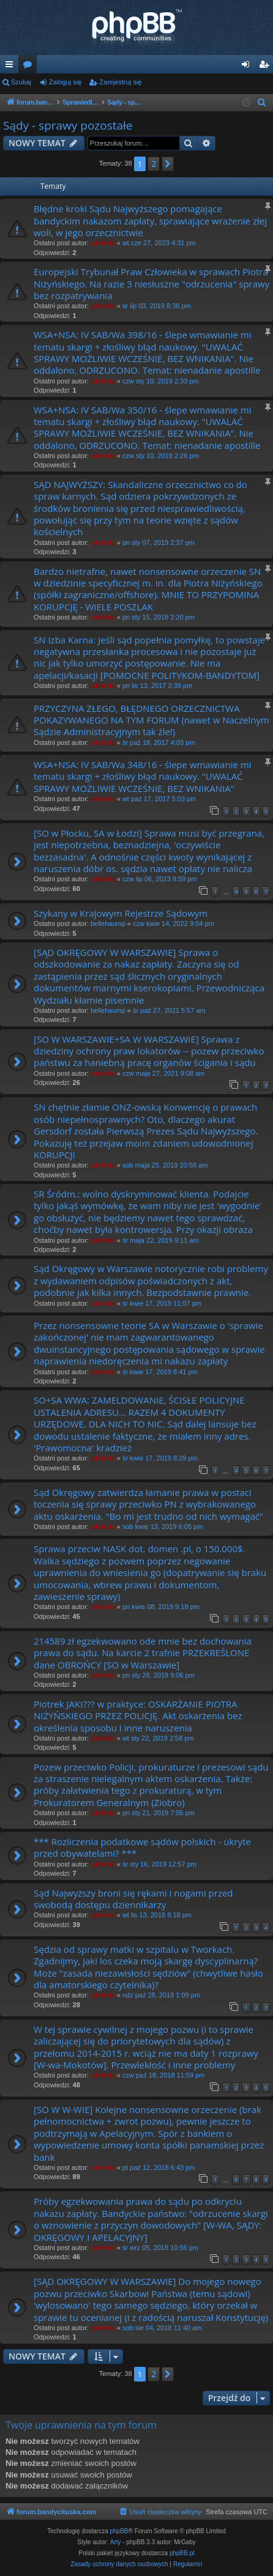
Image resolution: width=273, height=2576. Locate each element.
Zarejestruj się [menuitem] (266, 66)
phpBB (119, 2531)
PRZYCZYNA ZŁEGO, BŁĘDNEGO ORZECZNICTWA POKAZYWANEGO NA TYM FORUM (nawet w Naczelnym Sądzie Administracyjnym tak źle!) (151, 720)
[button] (168, 164)
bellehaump (108, 923)
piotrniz (103, 242)
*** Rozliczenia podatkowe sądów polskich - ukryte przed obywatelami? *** (142, 1847)
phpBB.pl (182, 2553)
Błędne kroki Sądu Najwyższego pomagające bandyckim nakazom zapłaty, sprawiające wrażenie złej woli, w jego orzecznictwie (150, 220)
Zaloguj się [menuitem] (248, 66)
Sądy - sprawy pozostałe (68, 125)
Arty (115, 2542)
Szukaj (21, 82)
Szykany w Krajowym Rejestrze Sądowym (121, 913)
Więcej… (11, 66)
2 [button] (153, 163)
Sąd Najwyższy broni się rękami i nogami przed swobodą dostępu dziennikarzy (133, 1899)
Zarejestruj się (120, 82)
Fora (30, 66)
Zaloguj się (65, 82)
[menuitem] (261, 102)
